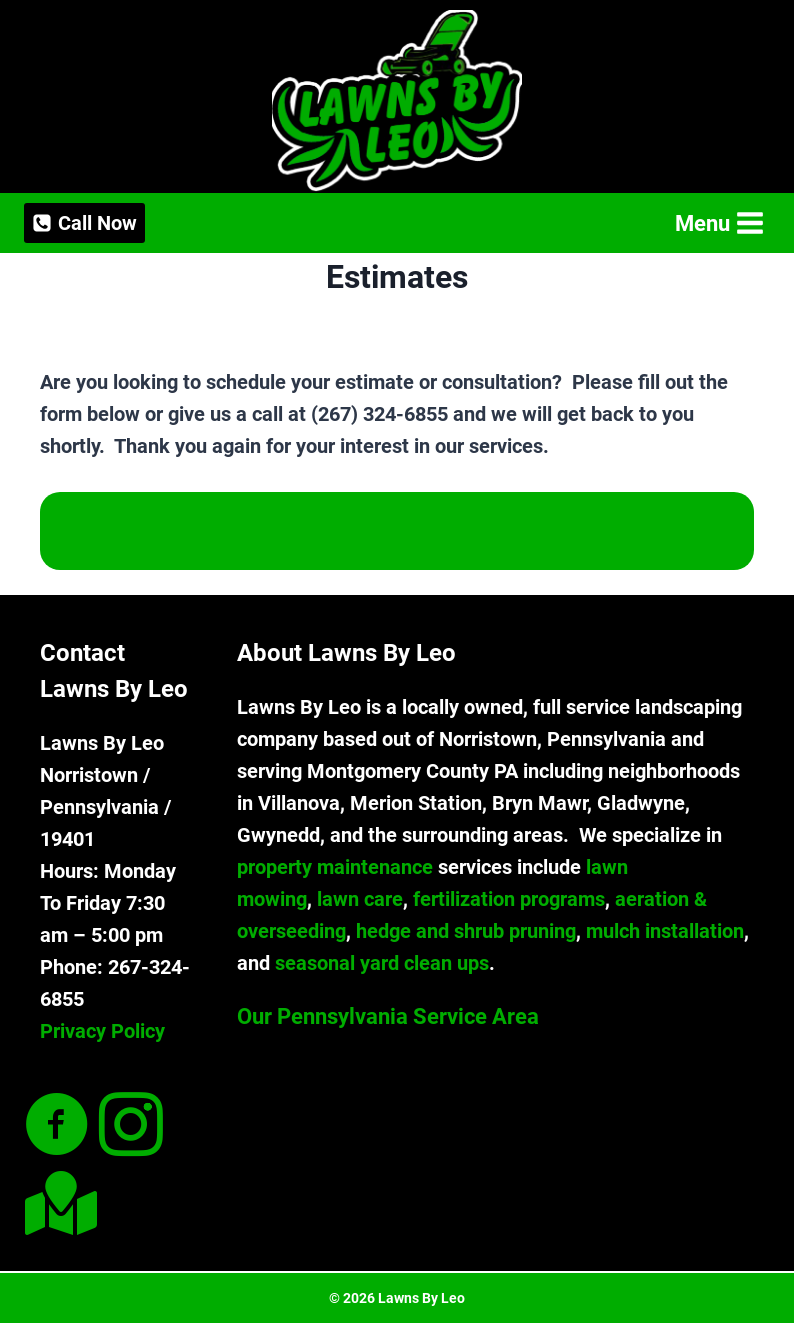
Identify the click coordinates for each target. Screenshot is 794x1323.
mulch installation (665, 931)
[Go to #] (57, 1203)
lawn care (360, 899)
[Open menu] (717, 223)
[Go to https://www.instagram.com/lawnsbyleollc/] (131, 1126)
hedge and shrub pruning (466, 931)
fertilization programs (509, 899)
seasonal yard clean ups (382, 963)
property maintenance (335, 867)
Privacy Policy (102, 1031)
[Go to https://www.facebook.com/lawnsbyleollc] (57, 1126)
